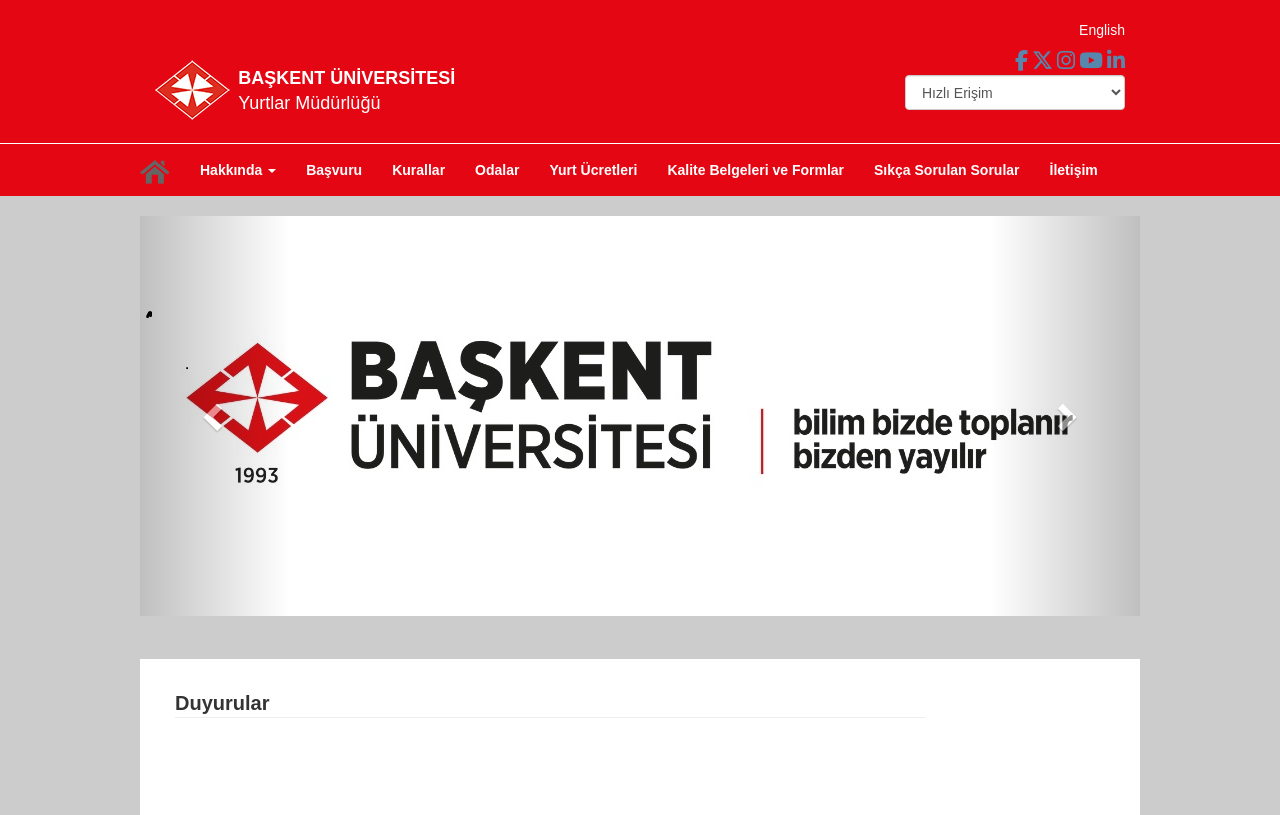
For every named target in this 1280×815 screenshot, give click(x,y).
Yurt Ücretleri (593, 170)
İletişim (1074, 170)
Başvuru (334, 170)
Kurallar (418, 170)
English (1102, 30)
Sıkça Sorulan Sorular (947, 170)
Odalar (497, 170)
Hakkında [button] (238, 170)
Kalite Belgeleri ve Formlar (755, 170)
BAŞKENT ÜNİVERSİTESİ (346, 78)
